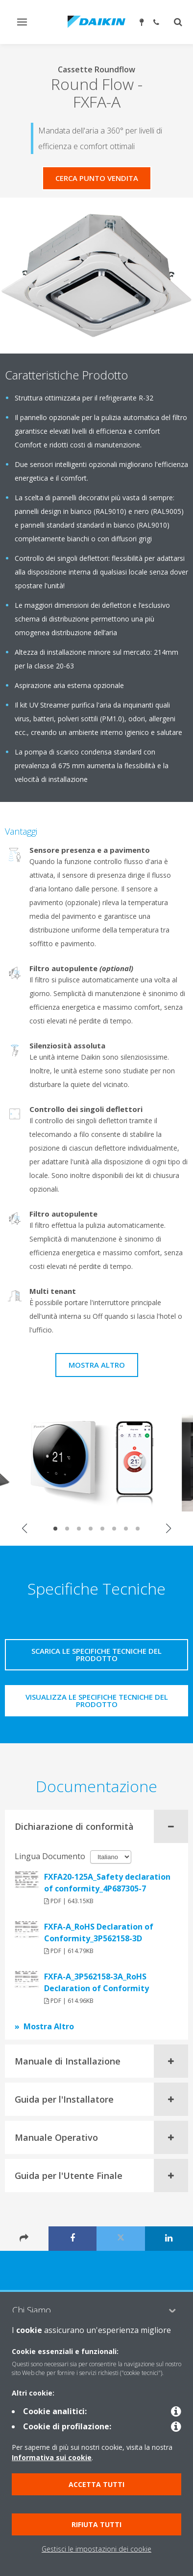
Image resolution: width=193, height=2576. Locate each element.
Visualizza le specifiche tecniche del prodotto (96, 1700)
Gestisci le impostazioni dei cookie (96, 2549)
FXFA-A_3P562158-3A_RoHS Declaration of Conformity (96, 1982)
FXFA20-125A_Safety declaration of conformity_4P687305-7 (107, 1882)
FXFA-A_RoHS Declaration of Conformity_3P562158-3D (98, 1932)
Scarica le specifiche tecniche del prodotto (96, 1654)
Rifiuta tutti (96, 2524)
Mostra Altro (97, 1365)
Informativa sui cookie (52, 2457)
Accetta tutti (96, 2484)
